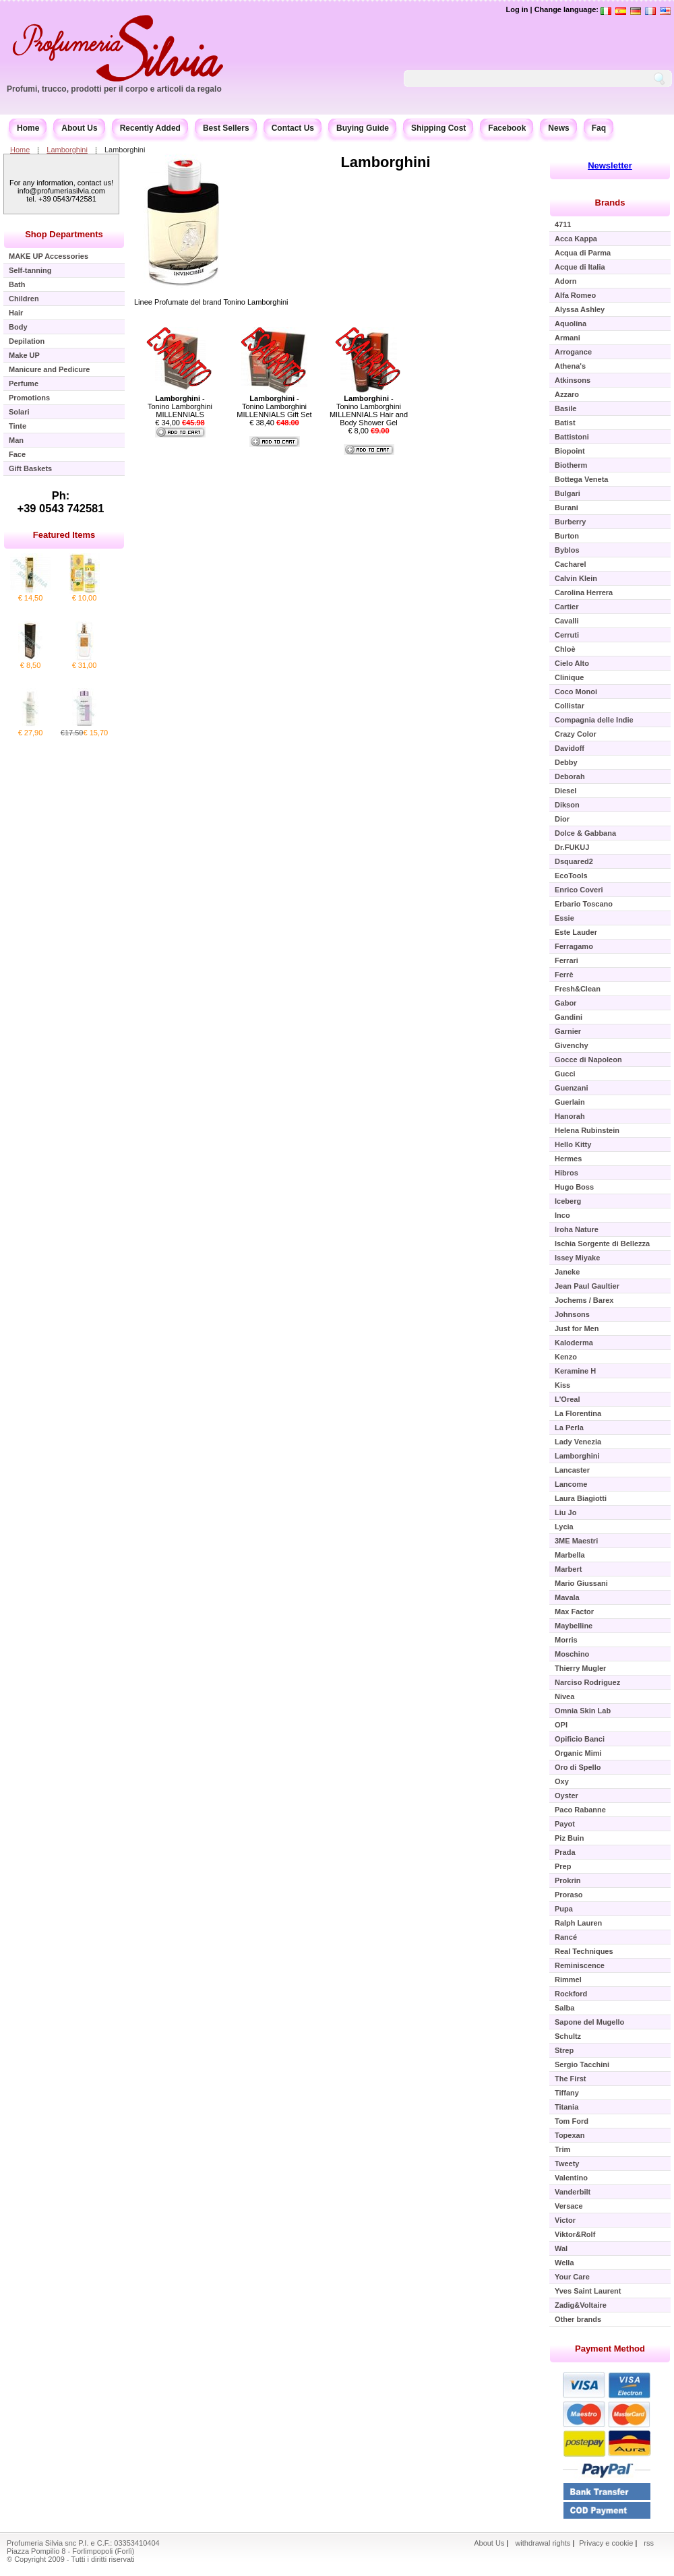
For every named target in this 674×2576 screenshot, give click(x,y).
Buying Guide (362, 128)
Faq (599, 128)
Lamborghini (67, 150)
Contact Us (293, 128)
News (558, 128)
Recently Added (150, 128)
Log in (517, 9)
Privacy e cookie (607, 2543)
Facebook (507, 128)
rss (649, 2543)
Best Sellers (226, 128)
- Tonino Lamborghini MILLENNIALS (180, 406)
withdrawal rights (542, 2543)
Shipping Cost (438, 128)
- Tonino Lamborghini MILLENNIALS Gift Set (274, 406)
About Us (79, 128)
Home (28, 128)
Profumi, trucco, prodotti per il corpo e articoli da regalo (114, 89)
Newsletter (610, 165)
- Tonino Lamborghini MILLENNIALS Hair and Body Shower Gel (369, 410)
